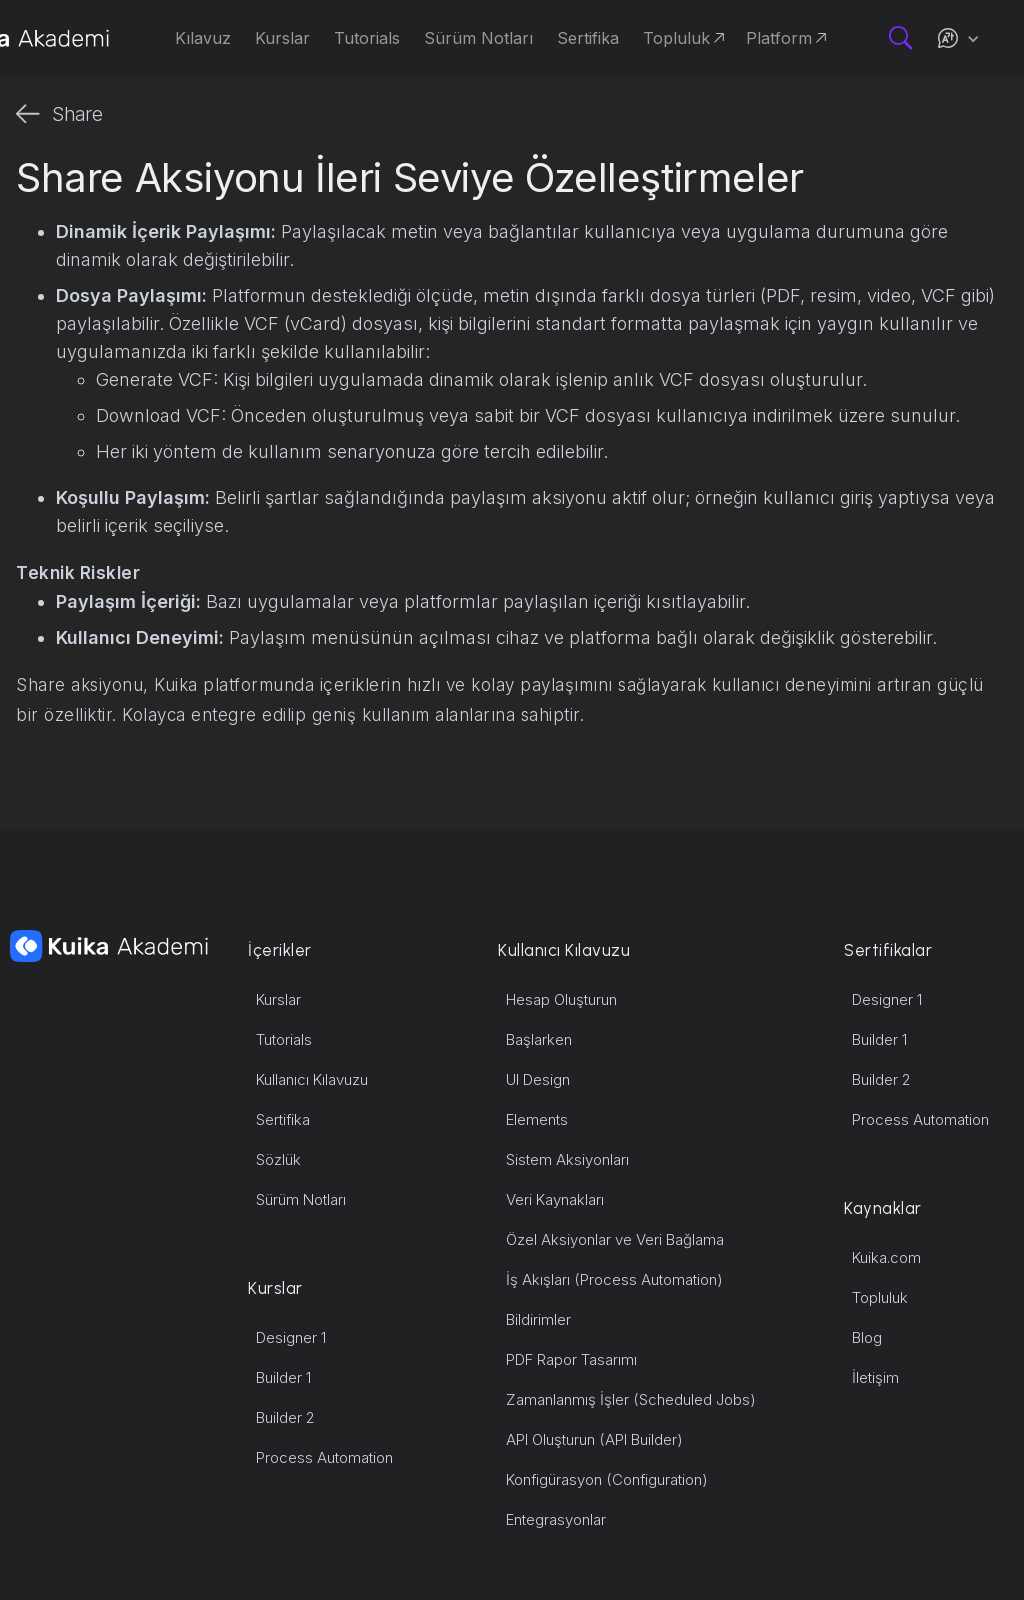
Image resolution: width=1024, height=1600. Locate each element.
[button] (958, 38)
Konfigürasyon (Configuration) (607, 1479)
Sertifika (283, 1119)
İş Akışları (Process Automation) (614, 1279)
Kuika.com (886, 1257)
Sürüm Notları (301, 1199)
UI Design (538, 1079)
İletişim (875, 1377)
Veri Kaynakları (555, 1199)
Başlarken (539, 1039)
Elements (537, 1119)
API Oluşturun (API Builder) (594, 1439)
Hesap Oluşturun (561, 999)
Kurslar (278, 999)
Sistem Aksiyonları (567, 1159)
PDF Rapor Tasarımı (571, 1359)
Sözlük (278, 1159)
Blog (867, 1337)
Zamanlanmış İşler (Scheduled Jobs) (631, 1399)
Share (77, 114)
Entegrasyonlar (556, 1519)
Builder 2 (285, 1417)
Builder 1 (283, 1377)
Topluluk (880, 1297)
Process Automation (324, 1457)
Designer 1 (291, 1337)
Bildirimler (538, 1319)
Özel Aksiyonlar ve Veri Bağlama (615, 1239)
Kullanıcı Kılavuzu (312, 1079)
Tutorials (284, 1039)
